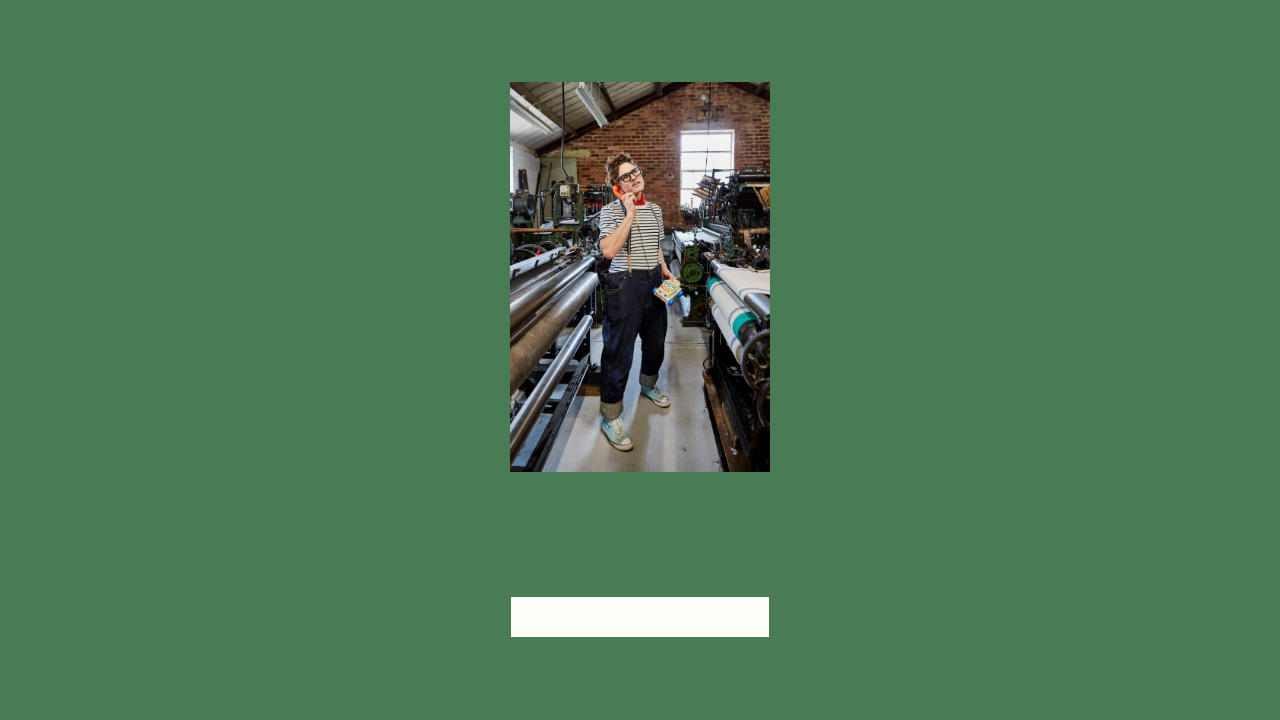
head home (640, 616)
